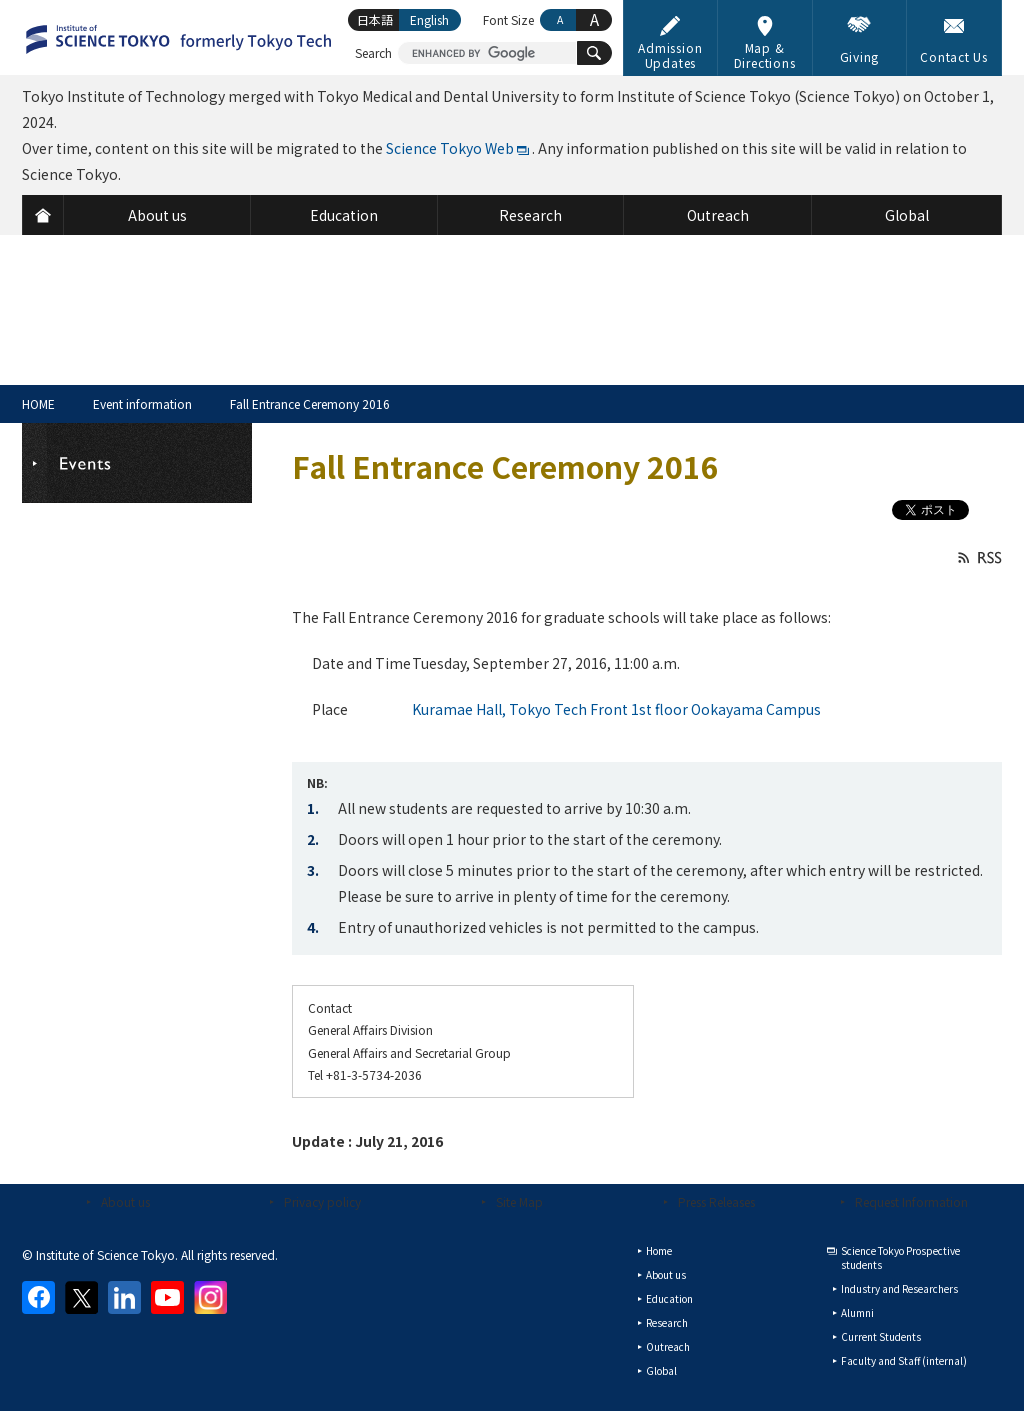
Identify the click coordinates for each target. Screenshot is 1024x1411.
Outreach (668, 1346)
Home (659, 1250)
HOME (38, 403)
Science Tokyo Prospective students (900, 1257)
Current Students (881, 1336)
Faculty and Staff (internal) (904, 1360)
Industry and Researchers (899, 1288)
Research (667, 1322)
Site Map (519, 1201)
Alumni (857, 1312)
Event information (142, 403)
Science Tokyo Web (450, 148)
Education (669, 1298)
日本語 (375, 19)
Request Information (911, 1201)
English (429, 19)
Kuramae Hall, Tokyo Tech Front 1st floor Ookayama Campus (616, 709)
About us (125, 1201)
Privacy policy (322, 1201)
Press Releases (716, 1201)
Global (661, 1370)
